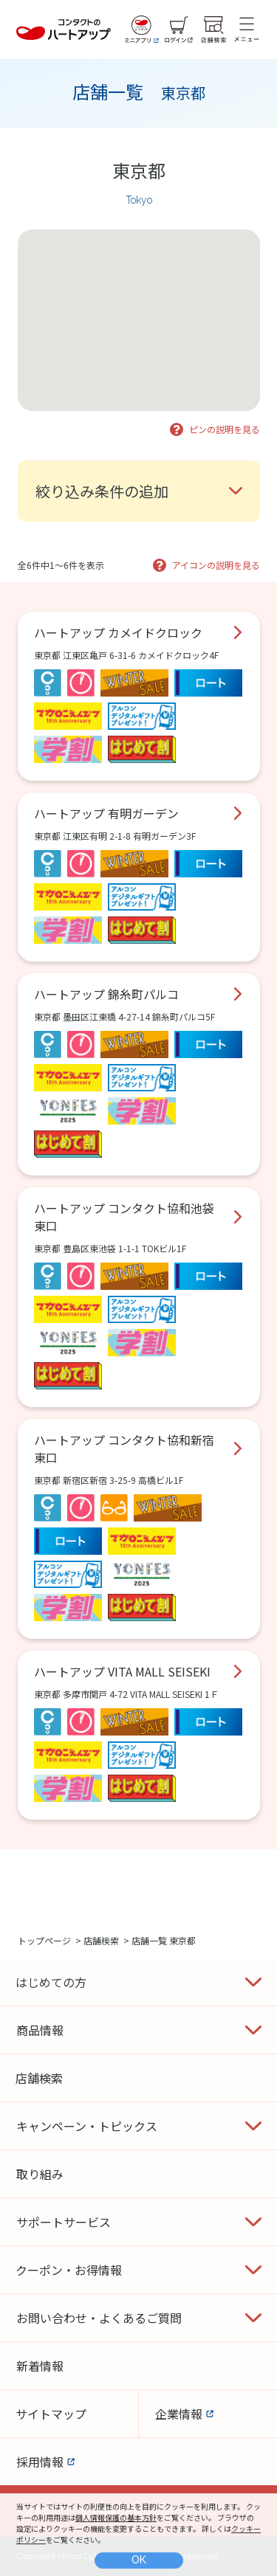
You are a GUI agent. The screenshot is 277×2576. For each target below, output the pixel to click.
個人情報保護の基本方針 (116, 2517)
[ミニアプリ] (142, 29)
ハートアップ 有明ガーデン (106, 813)
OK (138, 2560)
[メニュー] (246, 29)
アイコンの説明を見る (216, 565)
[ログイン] (179, 29)
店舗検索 (101, 1940)
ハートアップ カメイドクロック (118, 632)
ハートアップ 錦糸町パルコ (106, 994)
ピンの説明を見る (224, 429)
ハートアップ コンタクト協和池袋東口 (124, 1217)
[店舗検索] (213, 29)
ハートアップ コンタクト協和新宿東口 (124, 1448)
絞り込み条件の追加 (101, 491)
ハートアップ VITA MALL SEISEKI (122, 1671)
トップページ (44, 1940)
